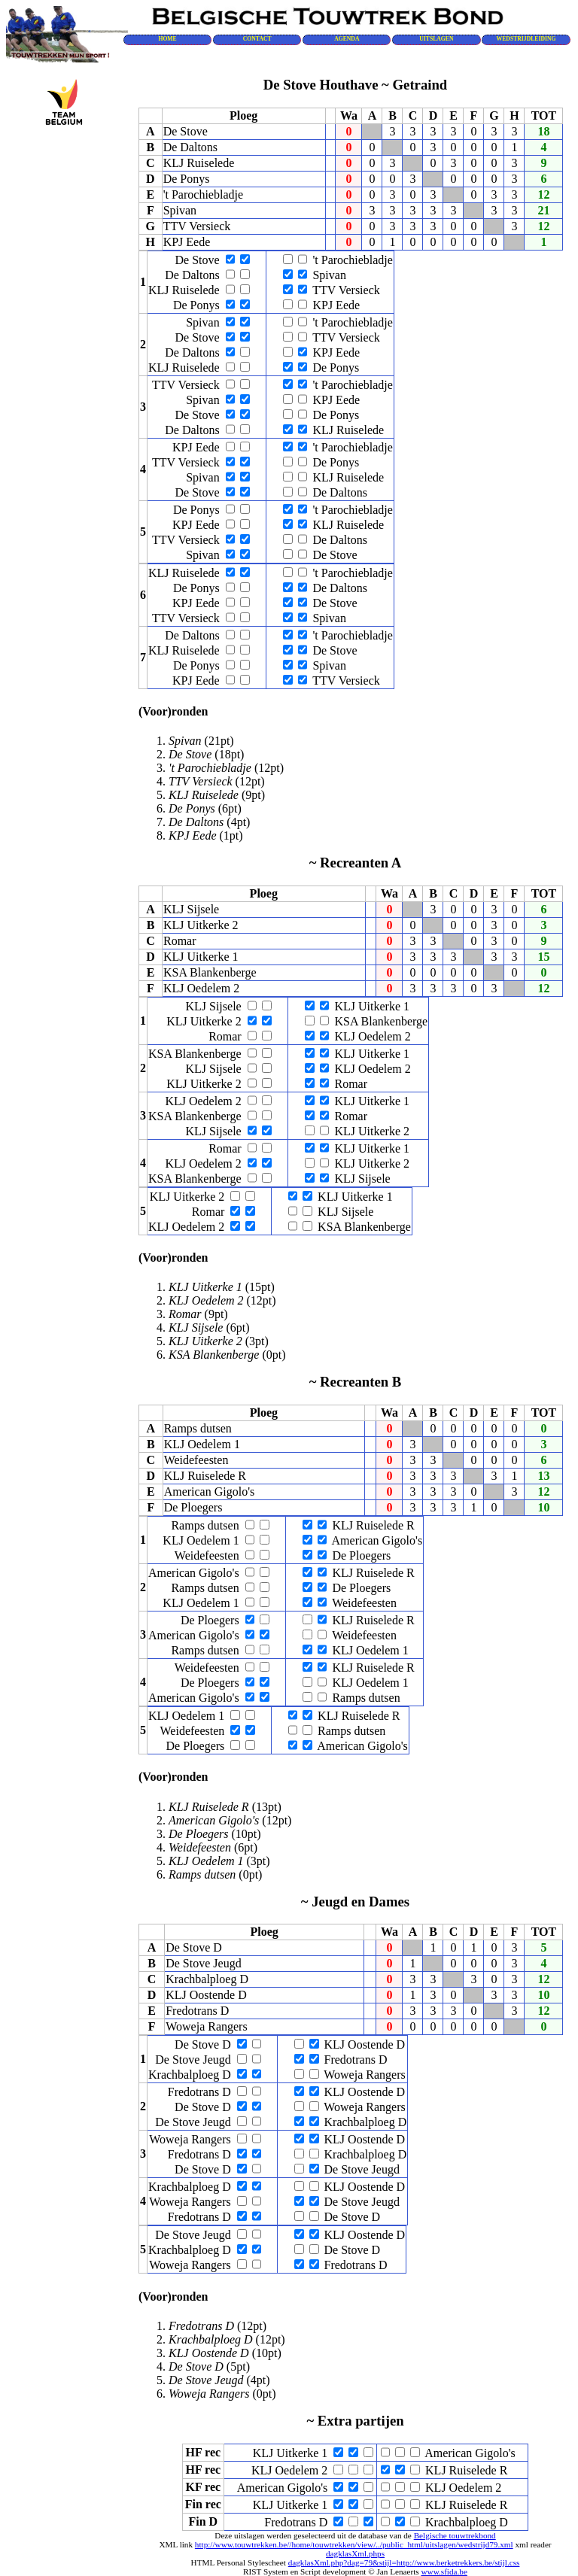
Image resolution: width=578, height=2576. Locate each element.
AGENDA (346, 38)
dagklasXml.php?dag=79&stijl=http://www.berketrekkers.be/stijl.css (404, 2562)
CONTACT (257, 38)
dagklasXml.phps (355, 2553)
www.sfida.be (444, 2571)
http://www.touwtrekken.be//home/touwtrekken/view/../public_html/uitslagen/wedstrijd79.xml (354, 2544)
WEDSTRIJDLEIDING (526, 38)
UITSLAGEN (436, 38)
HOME (167, 38)
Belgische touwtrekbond (455, 2535)
